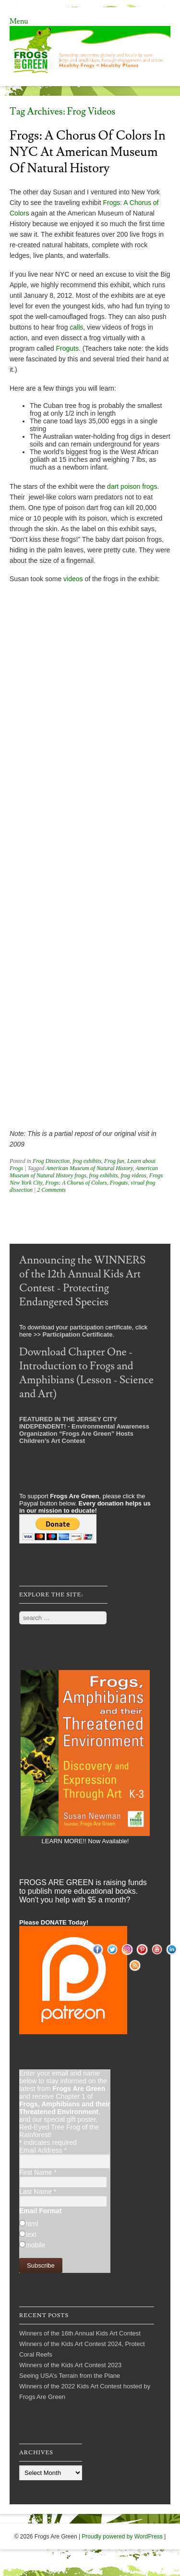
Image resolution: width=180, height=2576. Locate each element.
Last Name (37, 2191)
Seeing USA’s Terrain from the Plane (69, 2375)
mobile (35, 2245)
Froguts (67, 348)
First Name (38, 2172)
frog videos (133, 1175)
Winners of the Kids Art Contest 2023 (70, 2365)
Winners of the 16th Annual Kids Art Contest (80, 2333)
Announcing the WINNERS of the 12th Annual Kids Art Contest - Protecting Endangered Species (82, 1281)
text (30, 2234)
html (31, 2224)
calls (76, 327)
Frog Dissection (51, 1161)
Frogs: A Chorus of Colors (76, 1182)
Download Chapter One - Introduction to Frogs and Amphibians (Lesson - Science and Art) (86, 1373)
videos (73, 579)
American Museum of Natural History (89, 1168)
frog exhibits (86, 1161)
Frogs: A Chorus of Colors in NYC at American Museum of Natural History (88, 152)
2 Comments (51, 1189)
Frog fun (114, 1161)
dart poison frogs (132, 486)
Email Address (43, 2150)
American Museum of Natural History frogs (84, 1172)
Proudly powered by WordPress (122, 2536)
